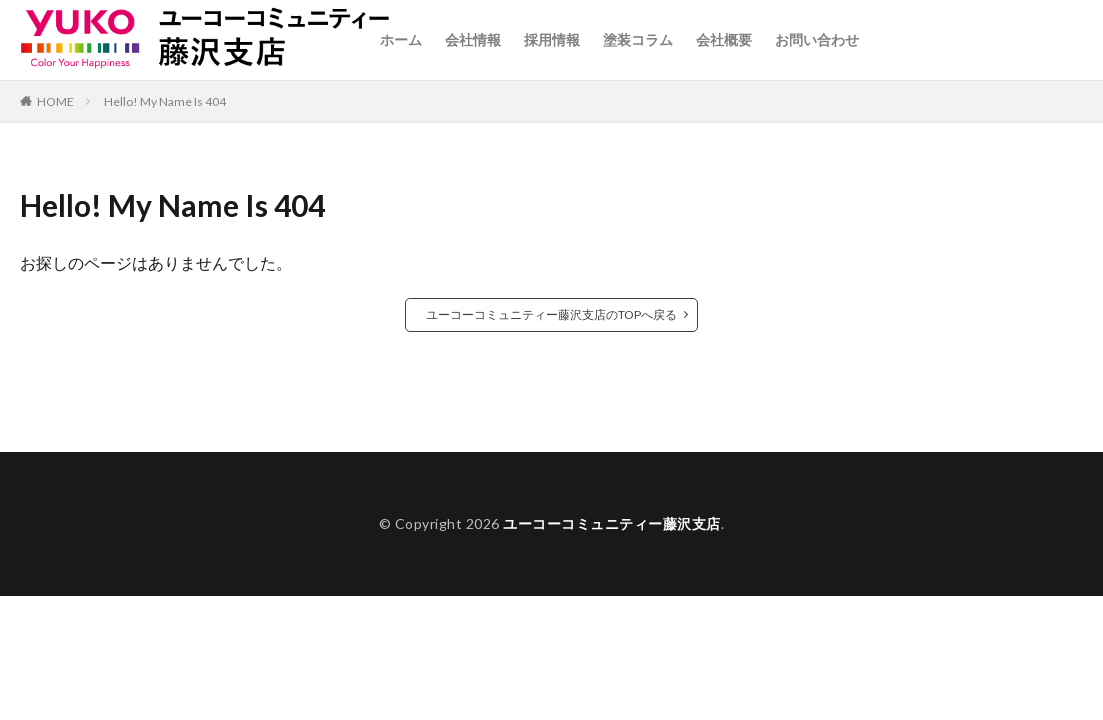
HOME (55, 101)
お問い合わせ (817, 39)
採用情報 (552, 39)
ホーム (401, 39)
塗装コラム (638, 39)
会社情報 (473, 39)
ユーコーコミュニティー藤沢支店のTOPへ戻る (551, 314)
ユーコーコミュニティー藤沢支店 (612, 523)
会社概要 (724, 39)
